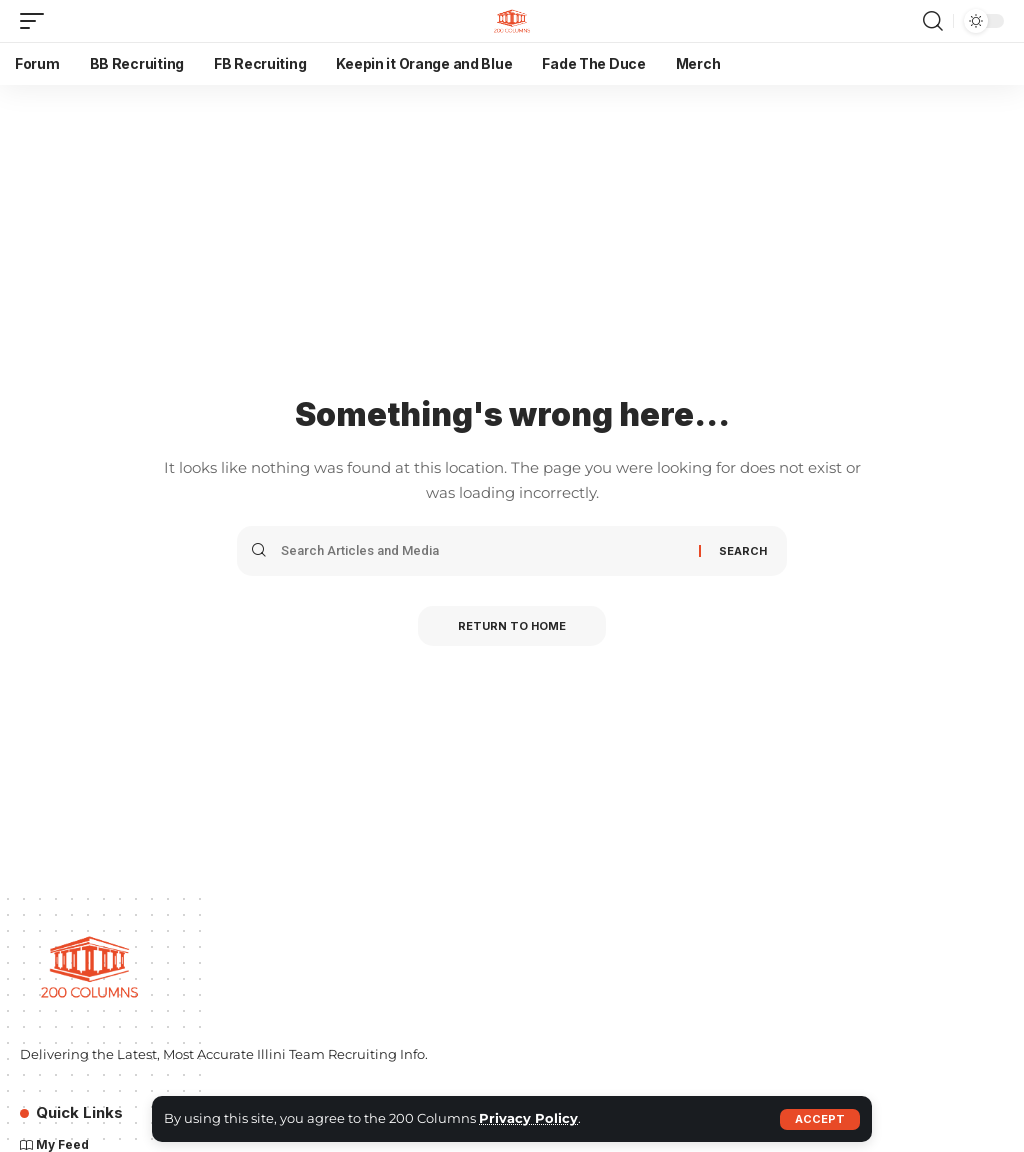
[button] (820, 1119)
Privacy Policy (528, 1118)
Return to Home (512, 626)
